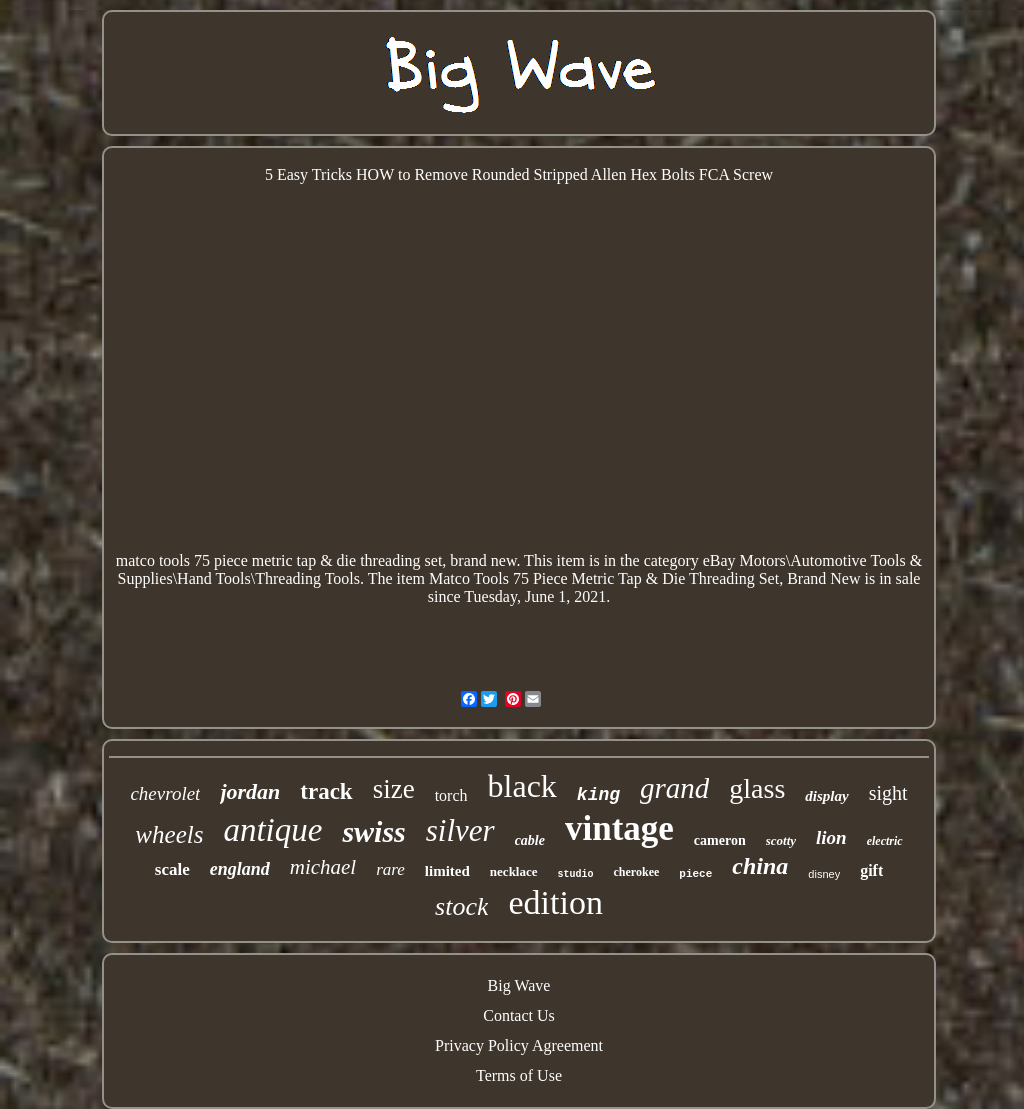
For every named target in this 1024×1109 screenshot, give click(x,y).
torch (451, 795)
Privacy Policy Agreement (519, 1045)
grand (674, 788)
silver (460, 830)
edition (555, 902)
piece (695, 874)
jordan (250, 791)
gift (871, 870)
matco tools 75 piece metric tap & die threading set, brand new (316, 560)
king (598, 795)
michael (323, 867)
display (826, 796)
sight (888, 793)
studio (576, 874)
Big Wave (519, 985)
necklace (514, 871)
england (240, 869)
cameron (720, 840)
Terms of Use (519, 1075)
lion (831, 837)
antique (272, 830)
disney (824, 874)
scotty (781, 840)
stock (461, 906)
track (326, 791)
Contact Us (519, 1015)
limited (447, 871)
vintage (619, 828)
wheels (169, 834)
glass (757, 788)
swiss (373, 831)
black (522, 786)
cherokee (637, 872)
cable (530, 840)
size (394, 789)
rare (390, 869)
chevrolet (165, 793)
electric (885, 841)
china (760, 866)
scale (172, 869)
